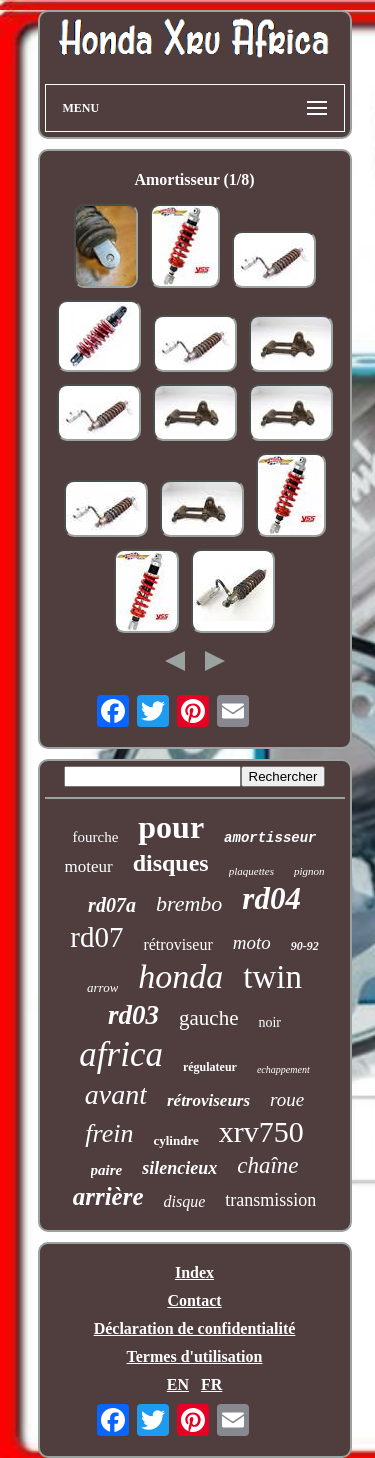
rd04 (271, 898)
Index (194, 1272)
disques (171, 863)
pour (171, 827)
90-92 (305, 946)
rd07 (96, 937)
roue (287, 1099)
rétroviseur (177, 944)
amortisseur (270, 838)
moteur (89, 866)
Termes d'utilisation (195, 1356)
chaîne (267, 1165)
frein (109, 1133)
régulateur (210, 1067)
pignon (309, 871)
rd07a (112, 905)
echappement (283, 1069)
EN (178, 1384)
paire (107, 1170)
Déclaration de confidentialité (195, 1328)
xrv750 (261, 1131)
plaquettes (251, 871)
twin (272, 977)
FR (211, 1384)
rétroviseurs (208, 1100)
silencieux (179, 1168)
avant (116, 1094)
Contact (194, 1300)
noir (269, 1022)
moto (252, 942)
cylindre (175, 1140)
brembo (189, 903)
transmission (270, 1200)
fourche (95, 837)
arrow (102, 987)
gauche (208, 1018)
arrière (108, 1196)
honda (180, 976)
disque (185, 1201)
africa (121, 1054)
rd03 (133, 1015)
